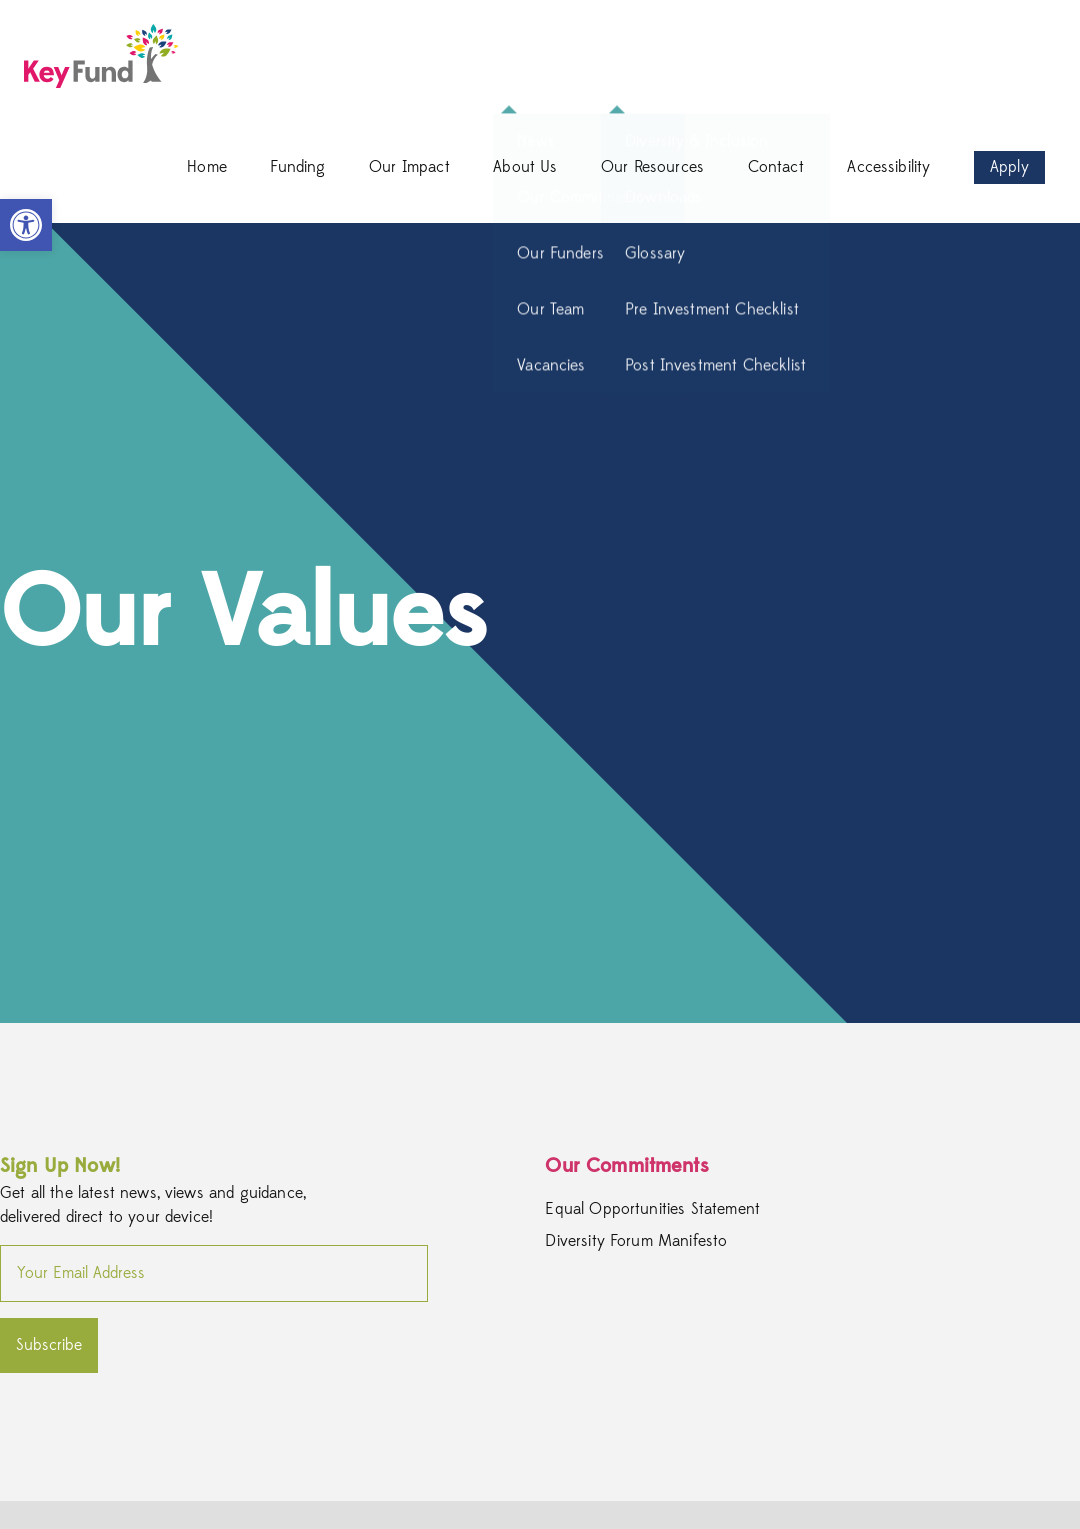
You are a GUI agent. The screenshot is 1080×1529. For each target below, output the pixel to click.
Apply (1009, 167)
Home (207, 167)
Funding (297, 167)
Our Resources (652, 167)
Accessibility (888, 167)
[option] (540, 623)
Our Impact (409, 167)
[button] (26, 225)
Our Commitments (626, 1165)
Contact (776, 167)
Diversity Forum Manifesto (636, 1241)
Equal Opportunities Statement (652, 1209)
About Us (525, 167)
